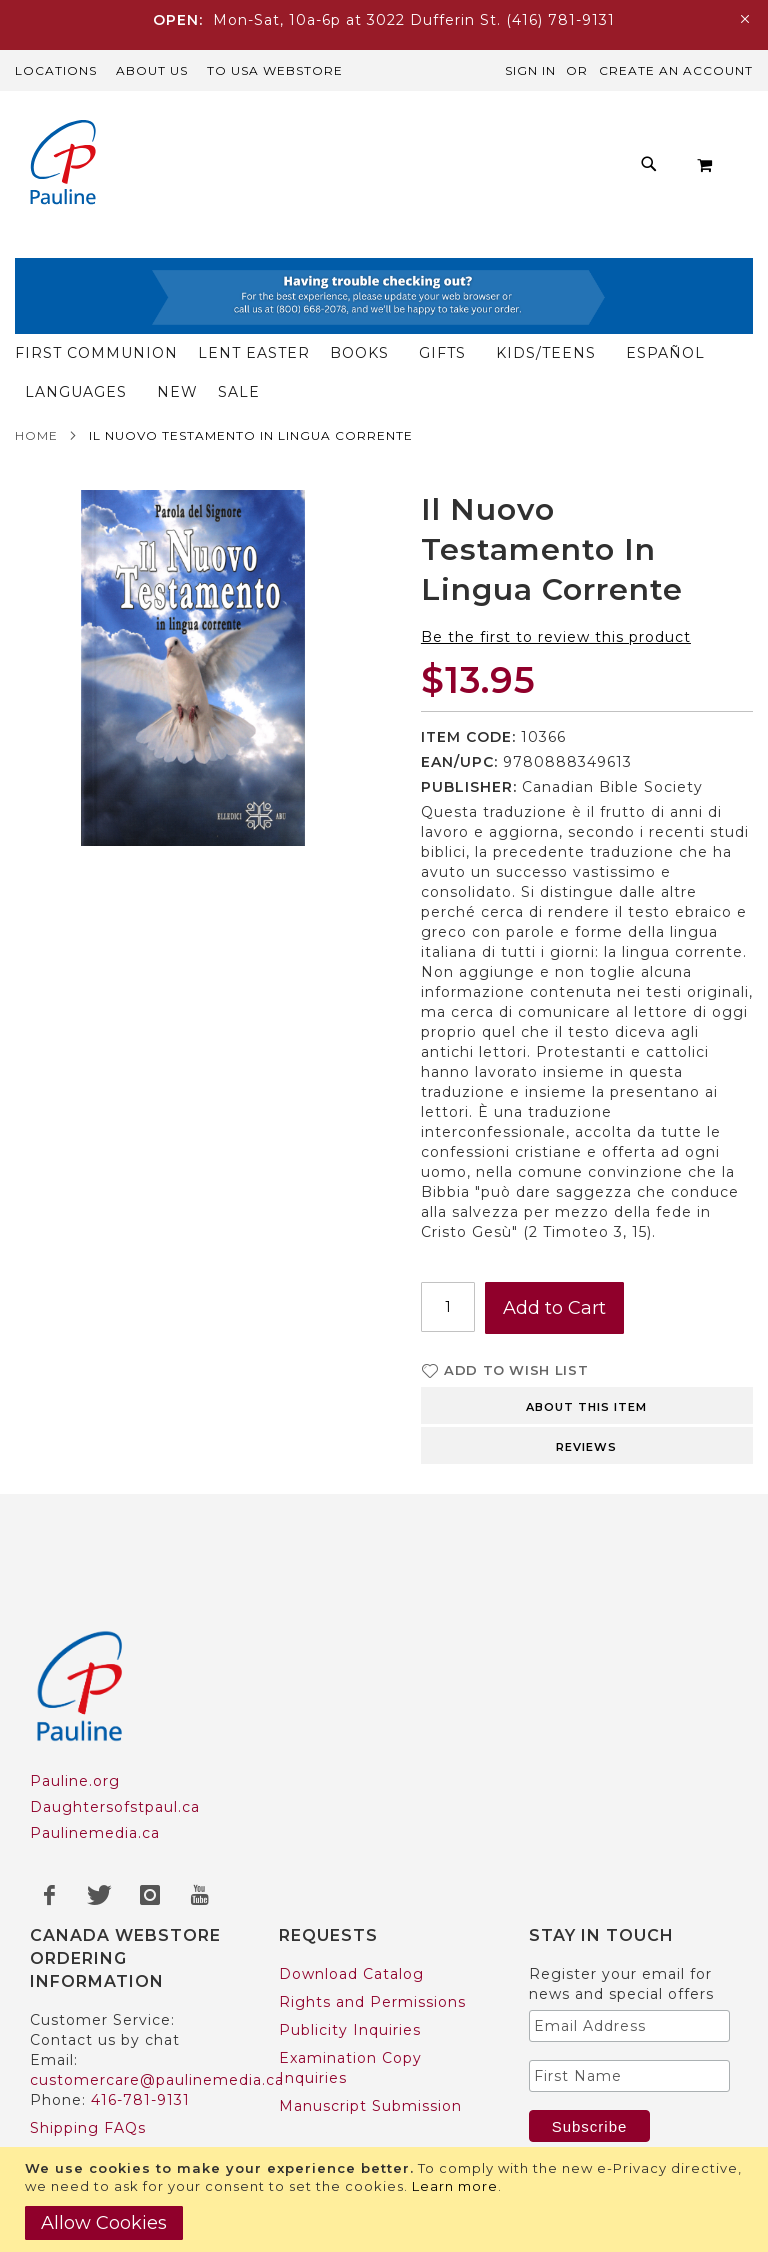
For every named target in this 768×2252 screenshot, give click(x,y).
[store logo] (55, 164)
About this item (586, 1329)
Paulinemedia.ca (95, 1755)
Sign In (530, 70)
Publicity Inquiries (350, 1952)
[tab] (587, 1326)
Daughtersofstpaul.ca (115, 1729)
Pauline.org (75, 1703)
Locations (56, 70)
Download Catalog (351, 1896)
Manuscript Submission (370, 2028)
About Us (152, 70)
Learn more (455, 2186)
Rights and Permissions (372, 1924)
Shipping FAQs (88, 2050)
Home (36, 357)
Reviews (586, 1369)
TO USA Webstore (275, 70)
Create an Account (676, 70)
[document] (386, 2199)
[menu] (384, 164)
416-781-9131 (140, 2022)
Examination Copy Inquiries (350, 1990)
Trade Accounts (91, 2134)
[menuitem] (225, 129)
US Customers (86, 2106)
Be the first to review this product (556, 559)
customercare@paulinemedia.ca (157, 2002)
